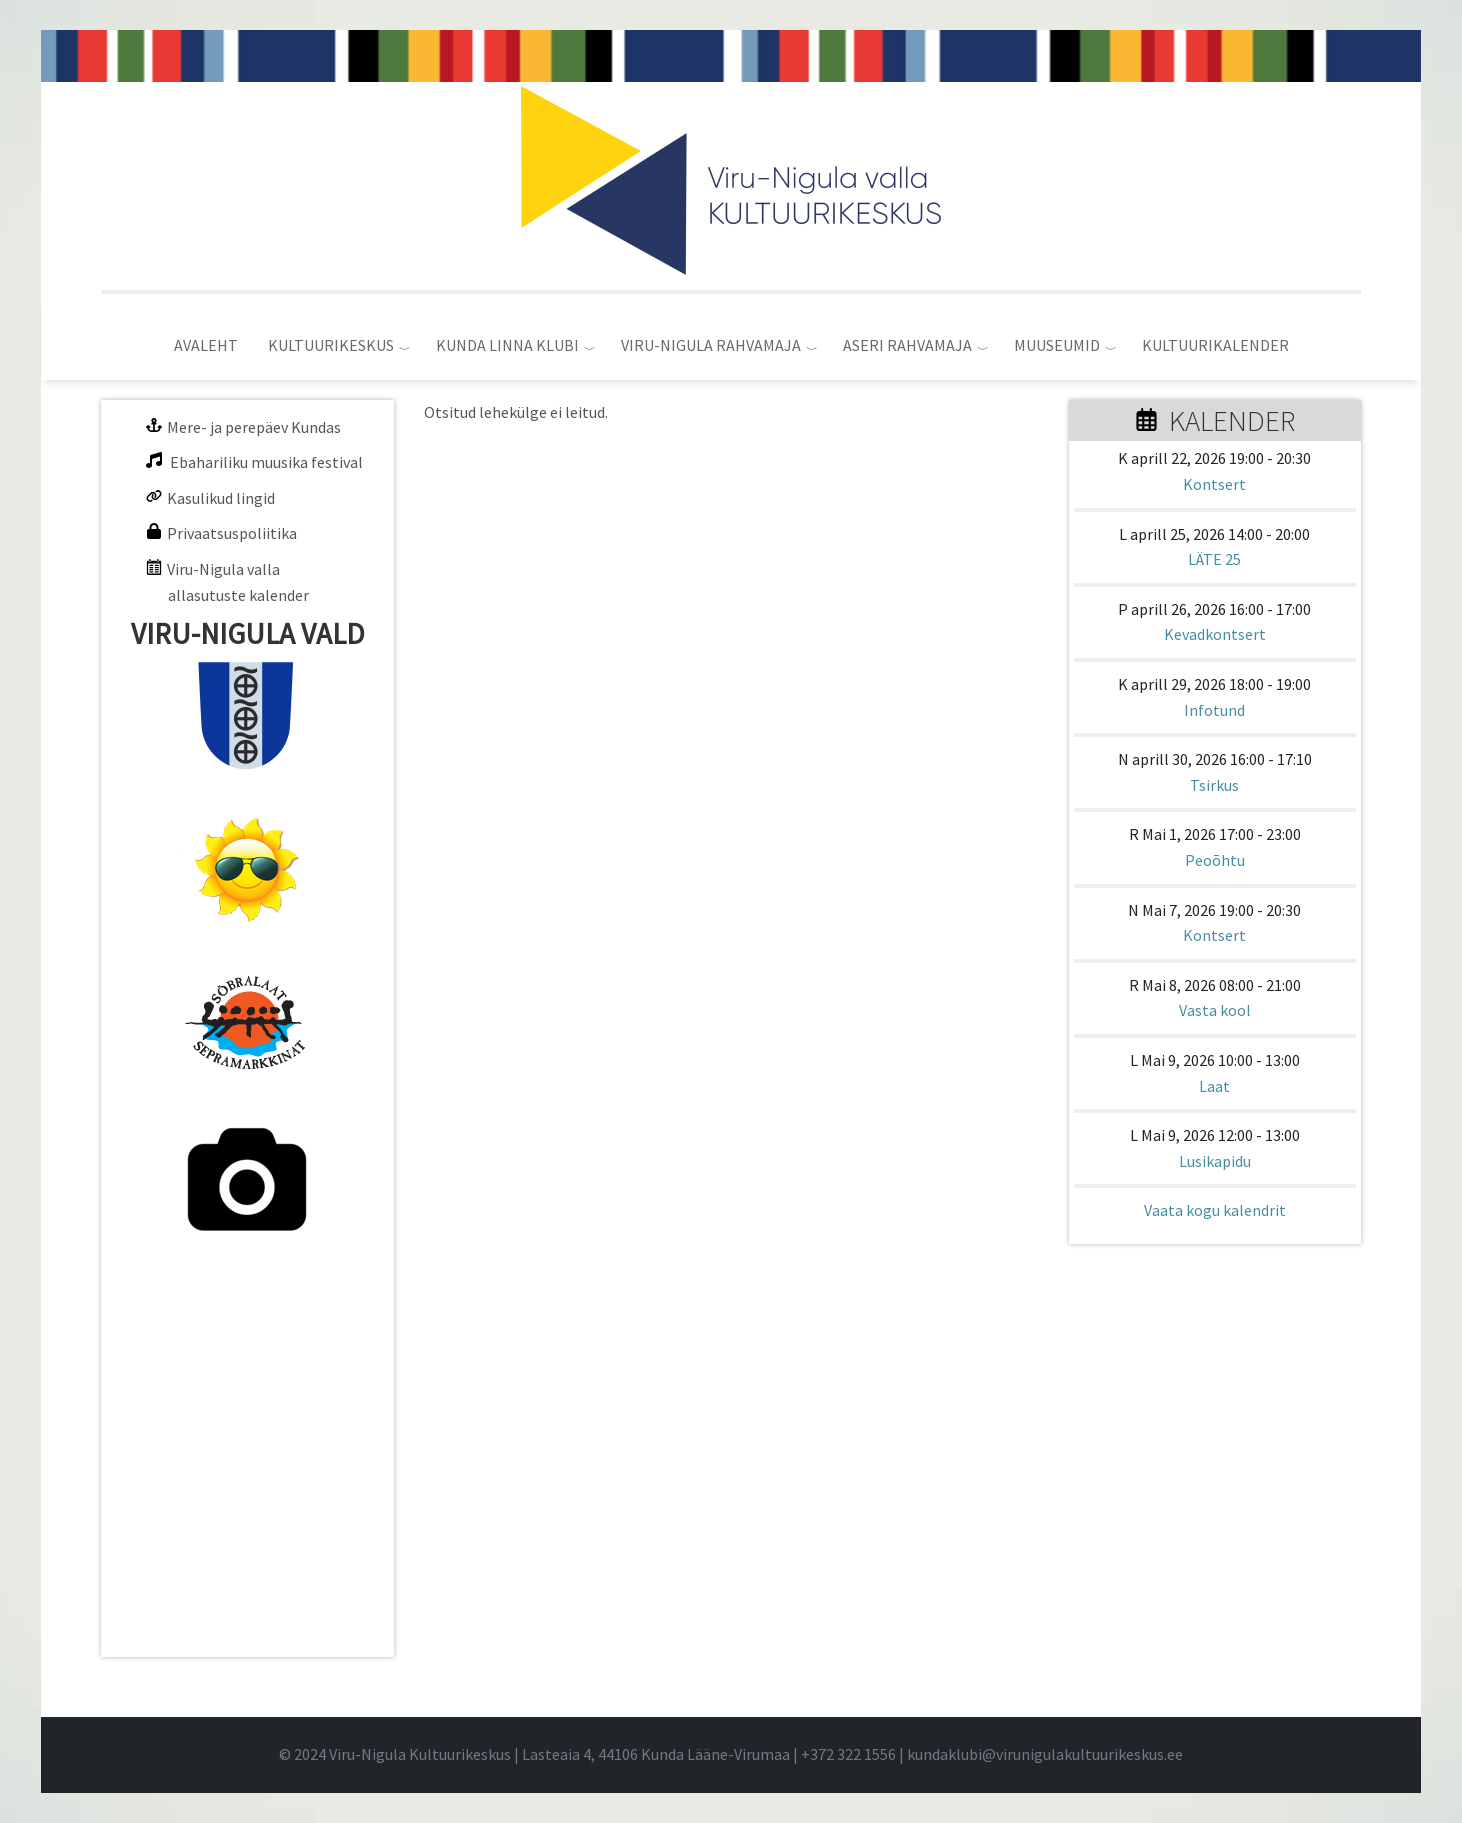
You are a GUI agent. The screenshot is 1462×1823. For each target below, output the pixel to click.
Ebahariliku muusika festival (266, 462)
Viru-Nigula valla (223, 569)
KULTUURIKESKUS (331, 345)
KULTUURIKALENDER (1215, 345)
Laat (1214, 1086)
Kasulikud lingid (221, 498)
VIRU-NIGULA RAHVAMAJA (711, 345)
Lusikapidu (1215, 1161)
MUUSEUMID (1057, 345)
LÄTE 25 (1214, 559)
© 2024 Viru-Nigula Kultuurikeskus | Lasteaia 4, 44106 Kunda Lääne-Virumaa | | (593, 1754)
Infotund (1214, 710)
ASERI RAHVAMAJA (907, 345)
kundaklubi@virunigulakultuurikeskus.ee (1045, 1754)
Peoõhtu (1215, 860)
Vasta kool (1215, 1010)
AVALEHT (206, 345)
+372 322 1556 (848, 1754)
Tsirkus (1214, 785)
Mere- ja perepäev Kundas (254, 427)
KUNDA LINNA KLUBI (507, 345)
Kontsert (1214, 484)
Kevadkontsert (1215, 634)
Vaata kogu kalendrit (1215, 1210)
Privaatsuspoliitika (232, 533)
